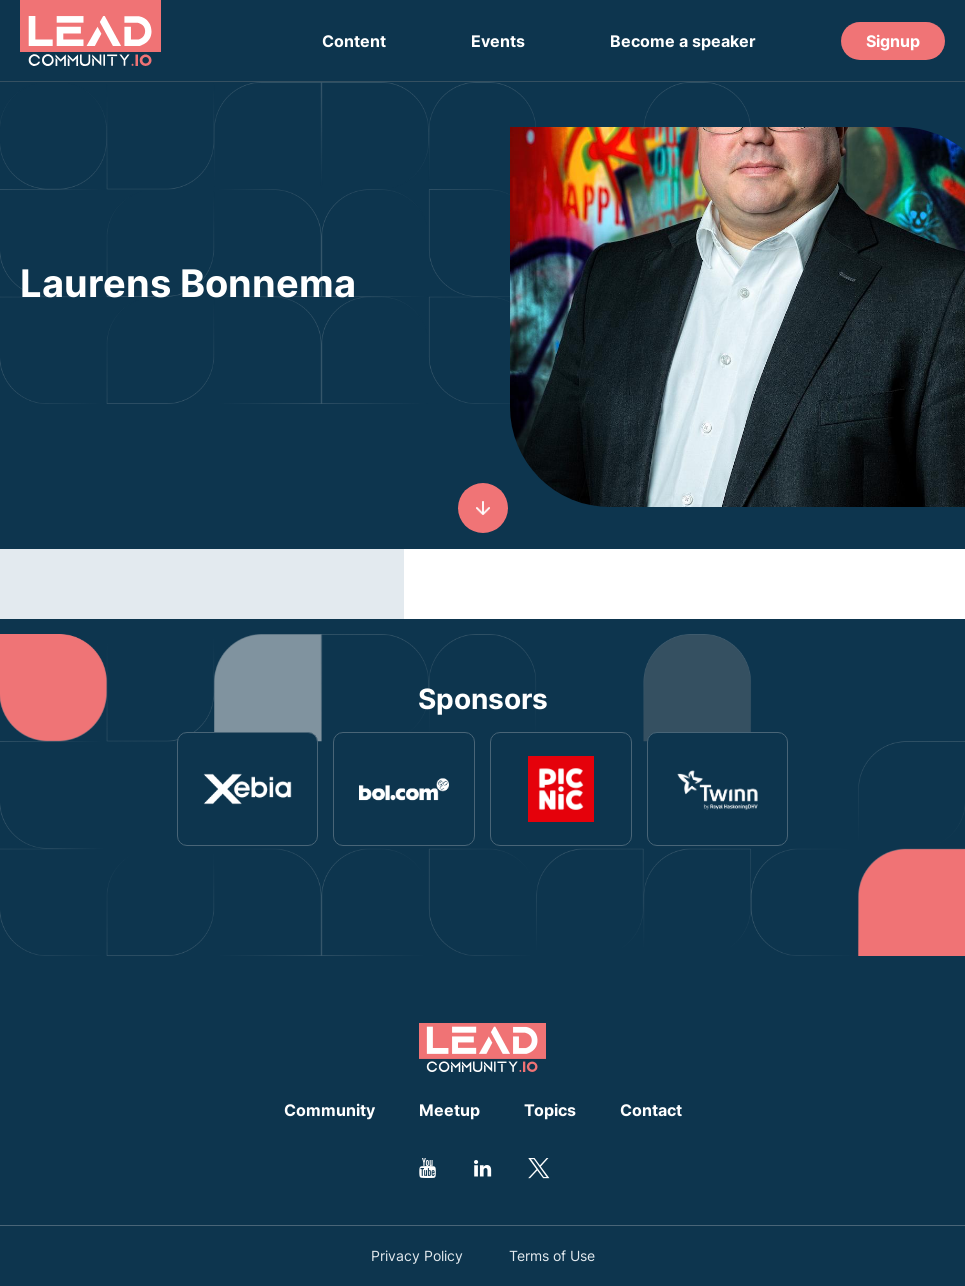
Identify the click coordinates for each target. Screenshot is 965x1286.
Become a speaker (683, 41)
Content (354, 41)
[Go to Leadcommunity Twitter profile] (538, 1168)
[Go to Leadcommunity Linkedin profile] (483, 1168)
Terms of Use (552, 1256)
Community (329, 1110)
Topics (550, 1110)
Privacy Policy (417, 1256)
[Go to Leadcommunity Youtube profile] (428, 1168)
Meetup (449, 1110)
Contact (651, 1110)
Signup (893, 41)
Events (498, 41)
